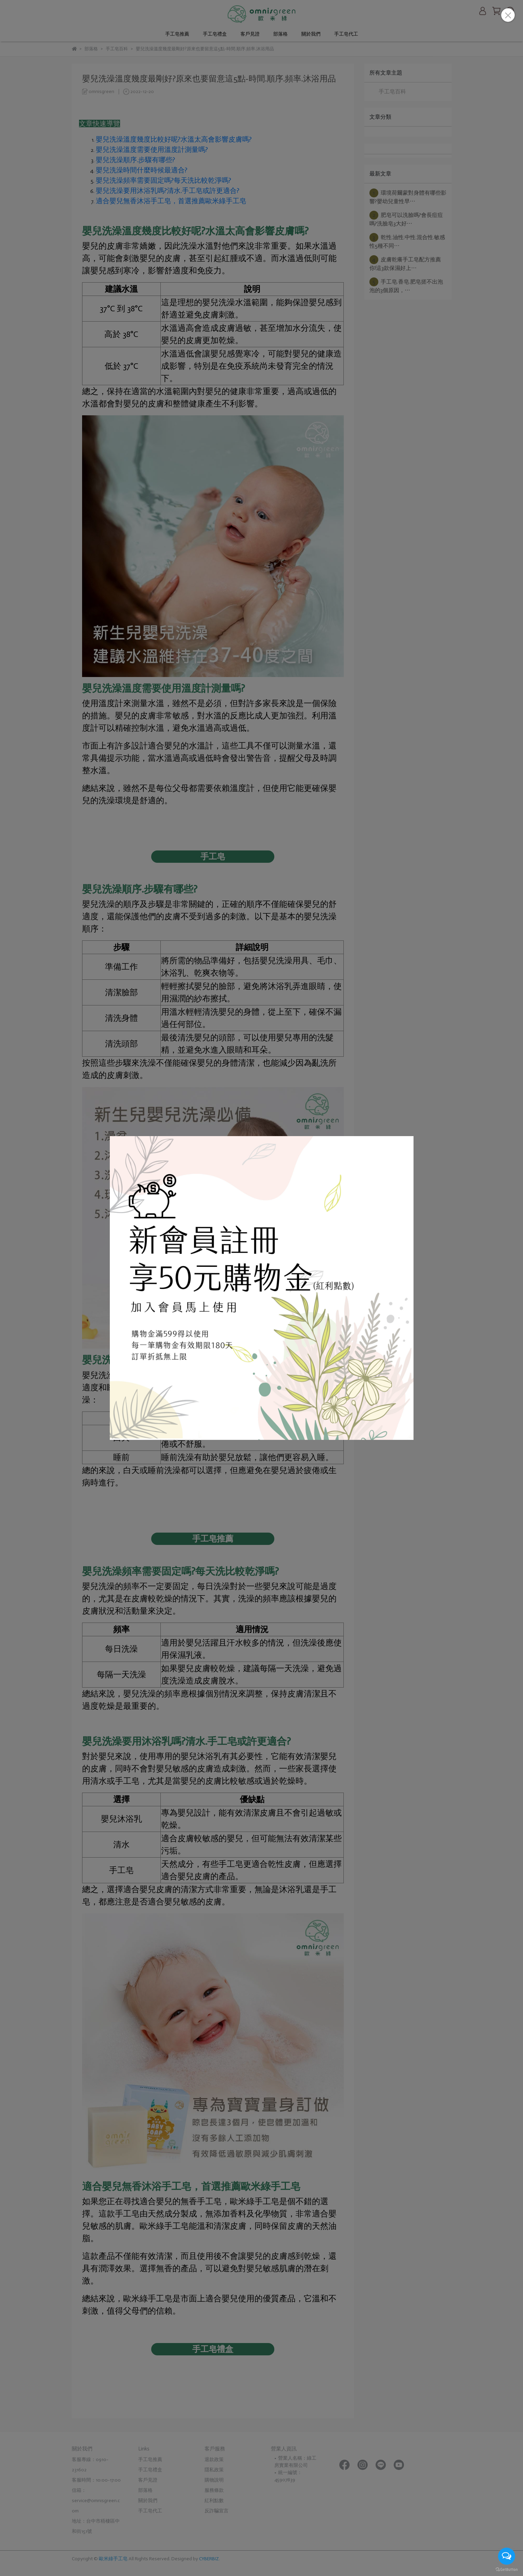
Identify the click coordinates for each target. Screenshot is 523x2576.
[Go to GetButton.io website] (507, 2569)
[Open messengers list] (506, 2556)
